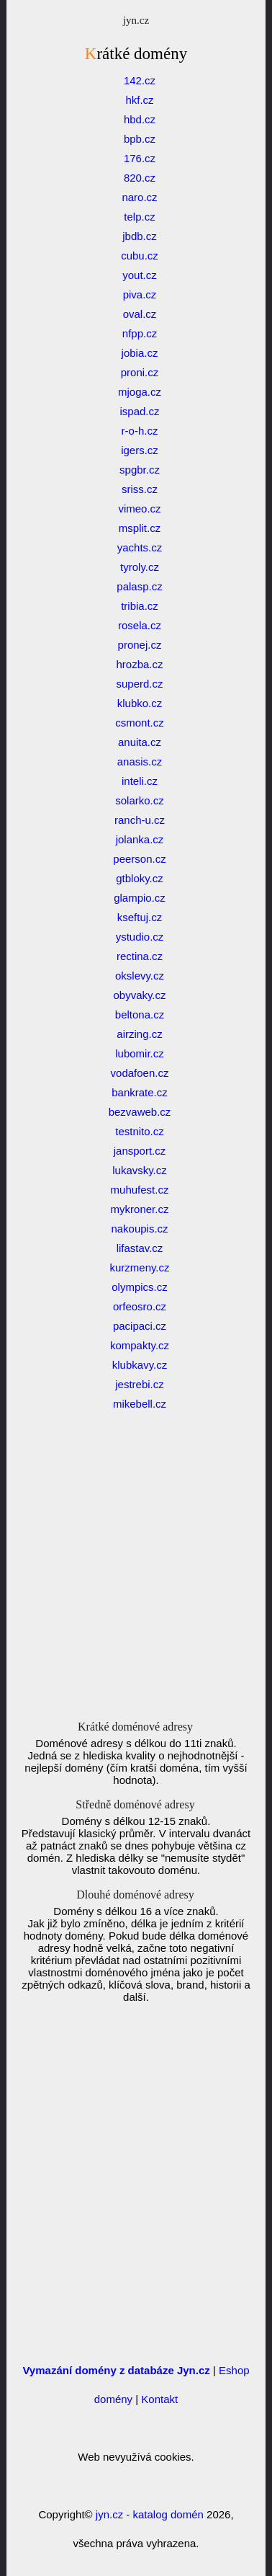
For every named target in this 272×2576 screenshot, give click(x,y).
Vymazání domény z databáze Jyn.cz (115, 2370)
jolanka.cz (140, 839)
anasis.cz (140, 761)
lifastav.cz (140, 1248)
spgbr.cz (139, 469)
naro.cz (139, 197)
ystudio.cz (140, 937)
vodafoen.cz (140, 1073)
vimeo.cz (139, 508)
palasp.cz (139, 586)
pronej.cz (140, 645)
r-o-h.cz (140, 431)
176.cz (139, 158)
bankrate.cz (140, 1092)
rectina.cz (140, 956)
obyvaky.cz (139, 995)
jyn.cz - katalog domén (150, 2514)
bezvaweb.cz (140, 1112)
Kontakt (159, 2399)
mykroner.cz (140, 1209)
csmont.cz (139, 722)
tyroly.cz (139, 567)
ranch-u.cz (139, 820)
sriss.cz (140, 489)
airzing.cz (139, 1034)
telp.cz (139, 216)
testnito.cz (139, 1131)
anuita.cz (139, 742)
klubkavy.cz (139, 1365)
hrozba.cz (139, 664)
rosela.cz (139, 625)
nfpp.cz (139, 333)
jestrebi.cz (139, 1384)
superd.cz (139, 684)
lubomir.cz (139, 1053)
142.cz (139, 80)
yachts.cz (140, 547)
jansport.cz (140, 1151)
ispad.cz (139, 411)
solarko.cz (139, 800)
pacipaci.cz (139, 1326)
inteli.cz (140, 781)
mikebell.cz (139, 1404)
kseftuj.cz (140, 917)
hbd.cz (139, 119)
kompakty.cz (139, 1345)
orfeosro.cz (139, 1306)
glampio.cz (140, 898)
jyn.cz (136, 20)
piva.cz (140, 294)
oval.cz (140, 314)
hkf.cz (139, 100)
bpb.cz (139, 139)
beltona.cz (139, 1014)
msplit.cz (139, 528)
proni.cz (140, 372)
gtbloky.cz (139, 878)
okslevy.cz (139, 975)
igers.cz (139, 450)
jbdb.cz (139, 236)
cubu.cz (139, 255)
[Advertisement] (136, 1580)
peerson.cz (139, 859)
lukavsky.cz (139, 1170)
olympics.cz (140, 1287)
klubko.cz (140, 703)
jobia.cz (140, 353)
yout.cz (139, 275)
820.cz (139, 178)
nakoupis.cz (139, 1228)
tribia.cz (139, 606)
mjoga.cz (139, 392)
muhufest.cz (140, 1189)
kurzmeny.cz (139, 1267)
